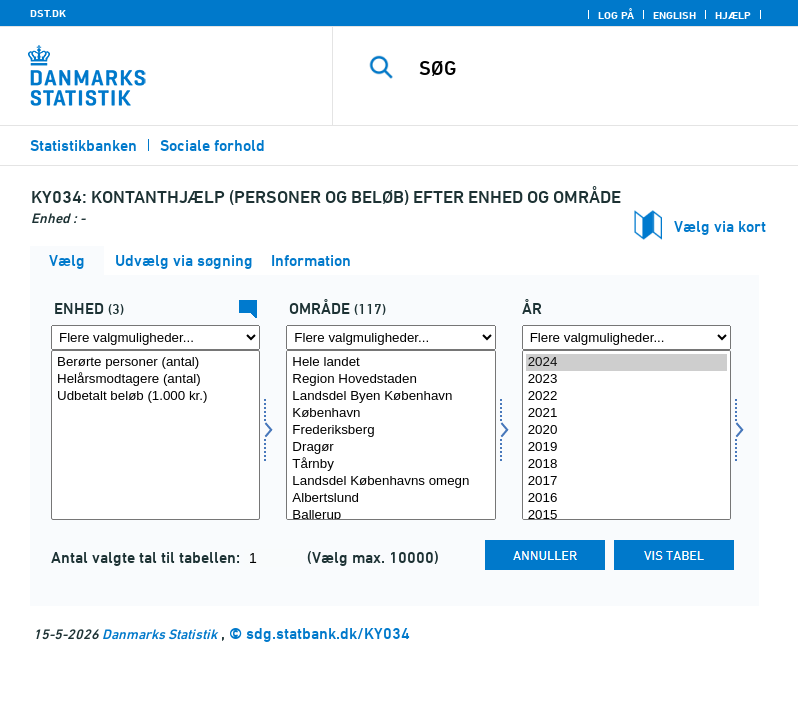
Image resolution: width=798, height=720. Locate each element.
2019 (626, 447)
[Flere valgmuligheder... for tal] (155, 337)
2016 (626, 498)
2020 (626, 430)
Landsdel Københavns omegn (390, 481)
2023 (626, 379)
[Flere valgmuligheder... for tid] (626, 337)
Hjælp (733, 15)
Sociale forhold (212, 145)
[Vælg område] (390, 435)
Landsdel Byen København (390, 396)
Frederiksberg (390, 430)
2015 (626, 515)
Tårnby (390, 464)
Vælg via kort (720, 226)
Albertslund (390, 498)
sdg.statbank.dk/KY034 (328, 633)
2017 (626, 481)
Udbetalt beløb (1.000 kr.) (155, 396)
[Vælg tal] (155, 435)
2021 (626, 413)
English (674, 15)
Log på (616, 15)
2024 (626, 362)
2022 (626, 396)
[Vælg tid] (626, 435)
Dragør (390, 447)
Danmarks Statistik (159, 633)
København (390, 413)
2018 (626, 464)
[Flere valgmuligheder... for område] (390, 337)
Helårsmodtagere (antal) (155, 379)
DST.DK (48, 13)
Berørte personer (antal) (155, 362)
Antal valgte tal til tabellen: (147, 557)
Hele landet (390, 362)
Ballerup (390, 515)
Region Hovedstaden (390, 379)
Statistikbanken (83, 145)
